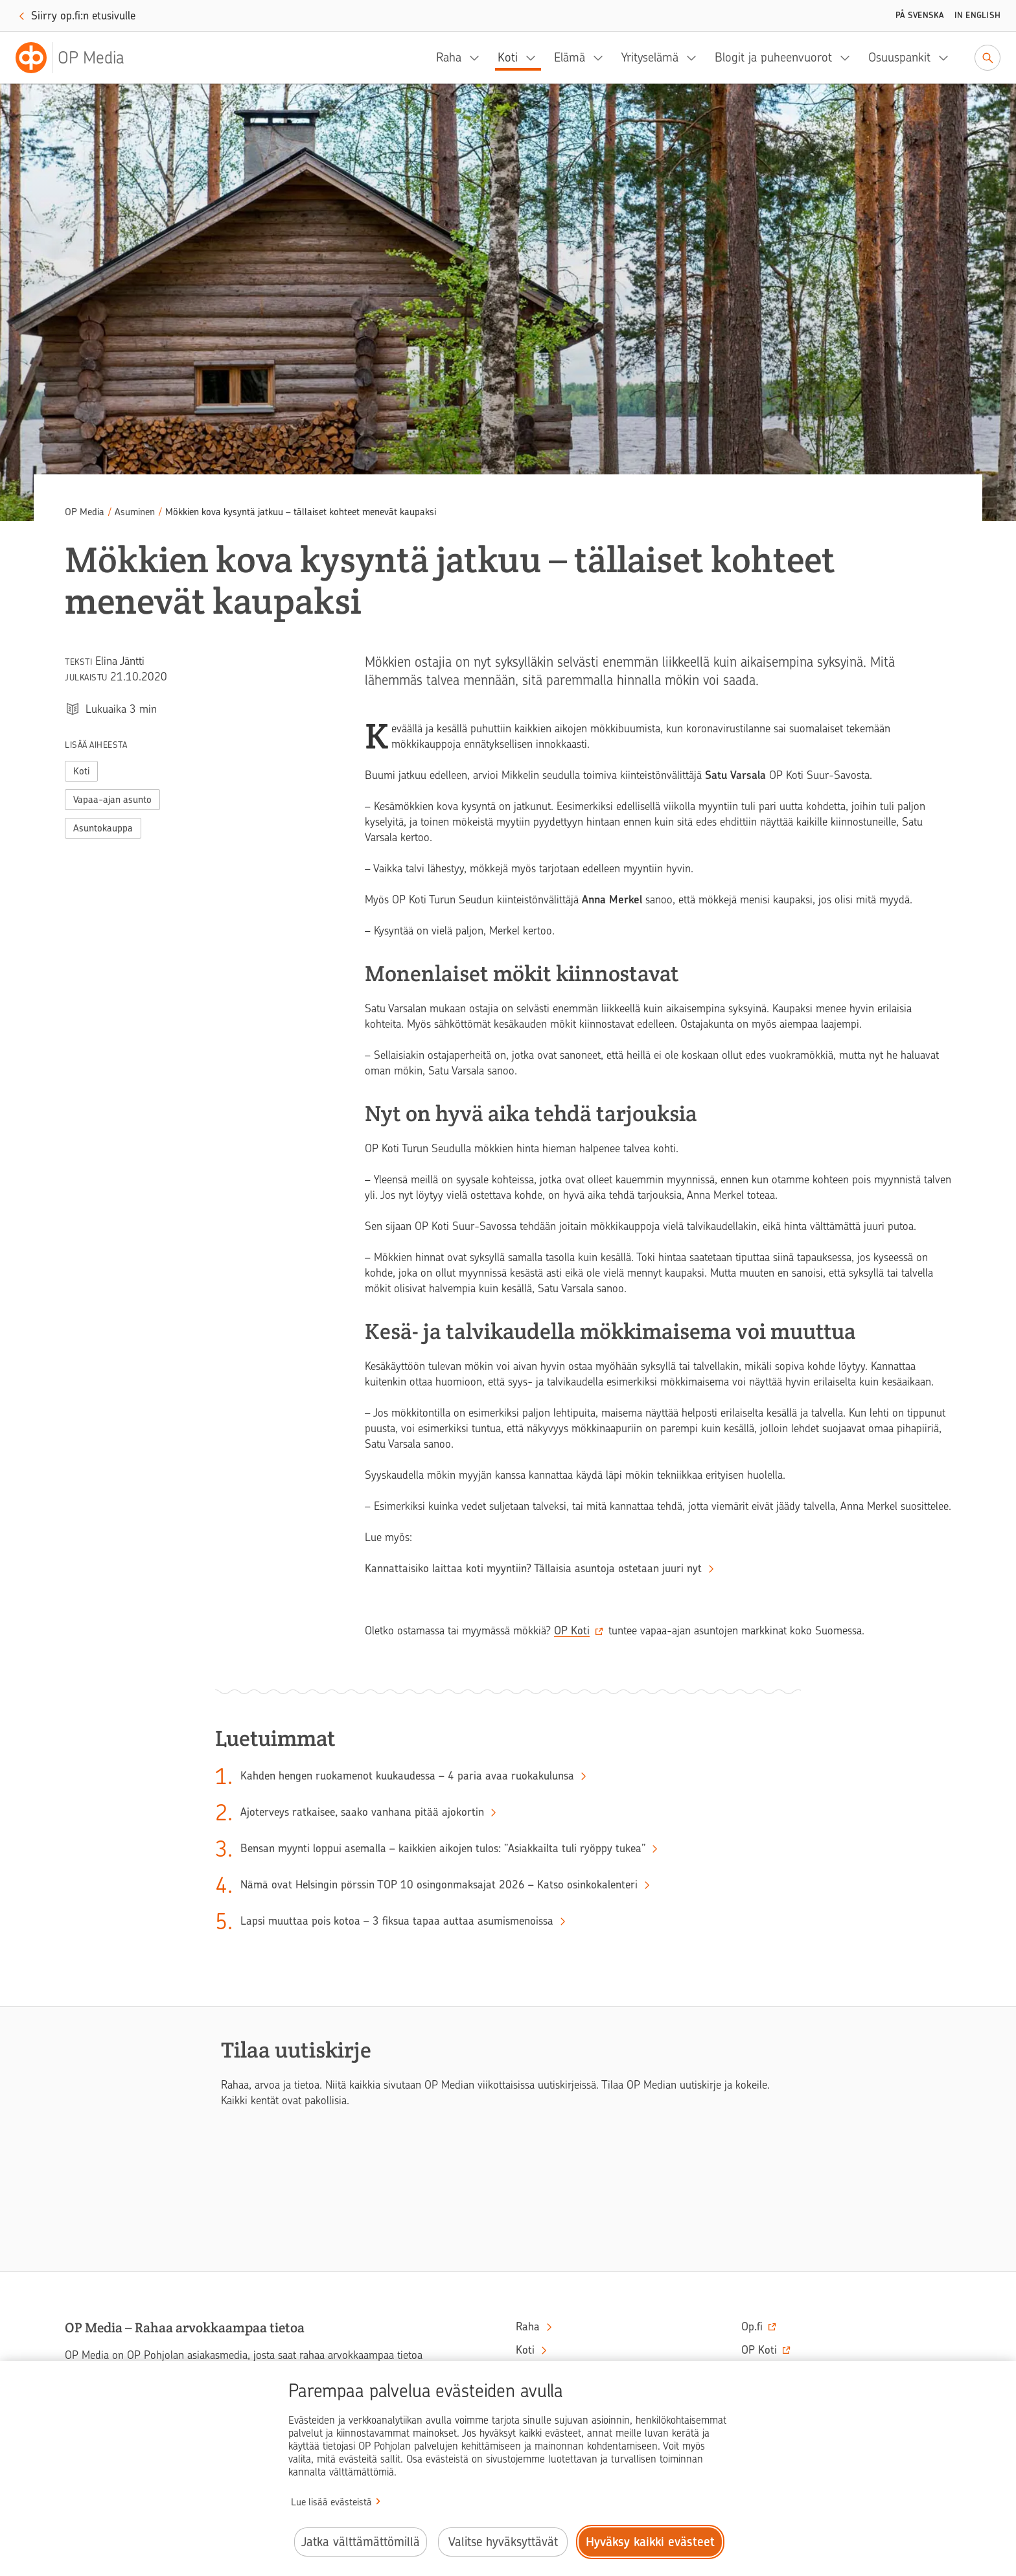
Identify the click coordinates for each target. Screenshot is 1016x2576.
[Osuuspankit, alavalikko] (947, 58)
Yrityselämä (649, 57)
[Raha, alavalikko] (478, 58)
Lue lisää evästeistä (331, 2502)
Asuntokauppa (103, 828)
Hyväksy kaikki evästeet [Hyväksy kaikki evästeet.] (650, 2542)
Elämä (569, 57)
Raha (448, 57)
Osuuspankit (899, 57)
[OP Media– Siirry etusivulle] (78, 57)
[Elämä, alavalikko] (602, 58)
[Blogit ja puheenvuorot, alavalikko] (848, 58)
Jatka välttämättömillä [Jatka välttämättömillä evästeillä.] (360, 2542)
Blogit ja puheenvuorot (773, 57)
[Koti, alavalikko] (534, 58)
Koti (508, 57)
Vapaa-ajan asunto (112, 800)
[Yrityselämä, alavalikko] (695, 58)
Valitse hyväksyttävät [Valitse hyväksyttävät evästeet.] (503, 2542)
